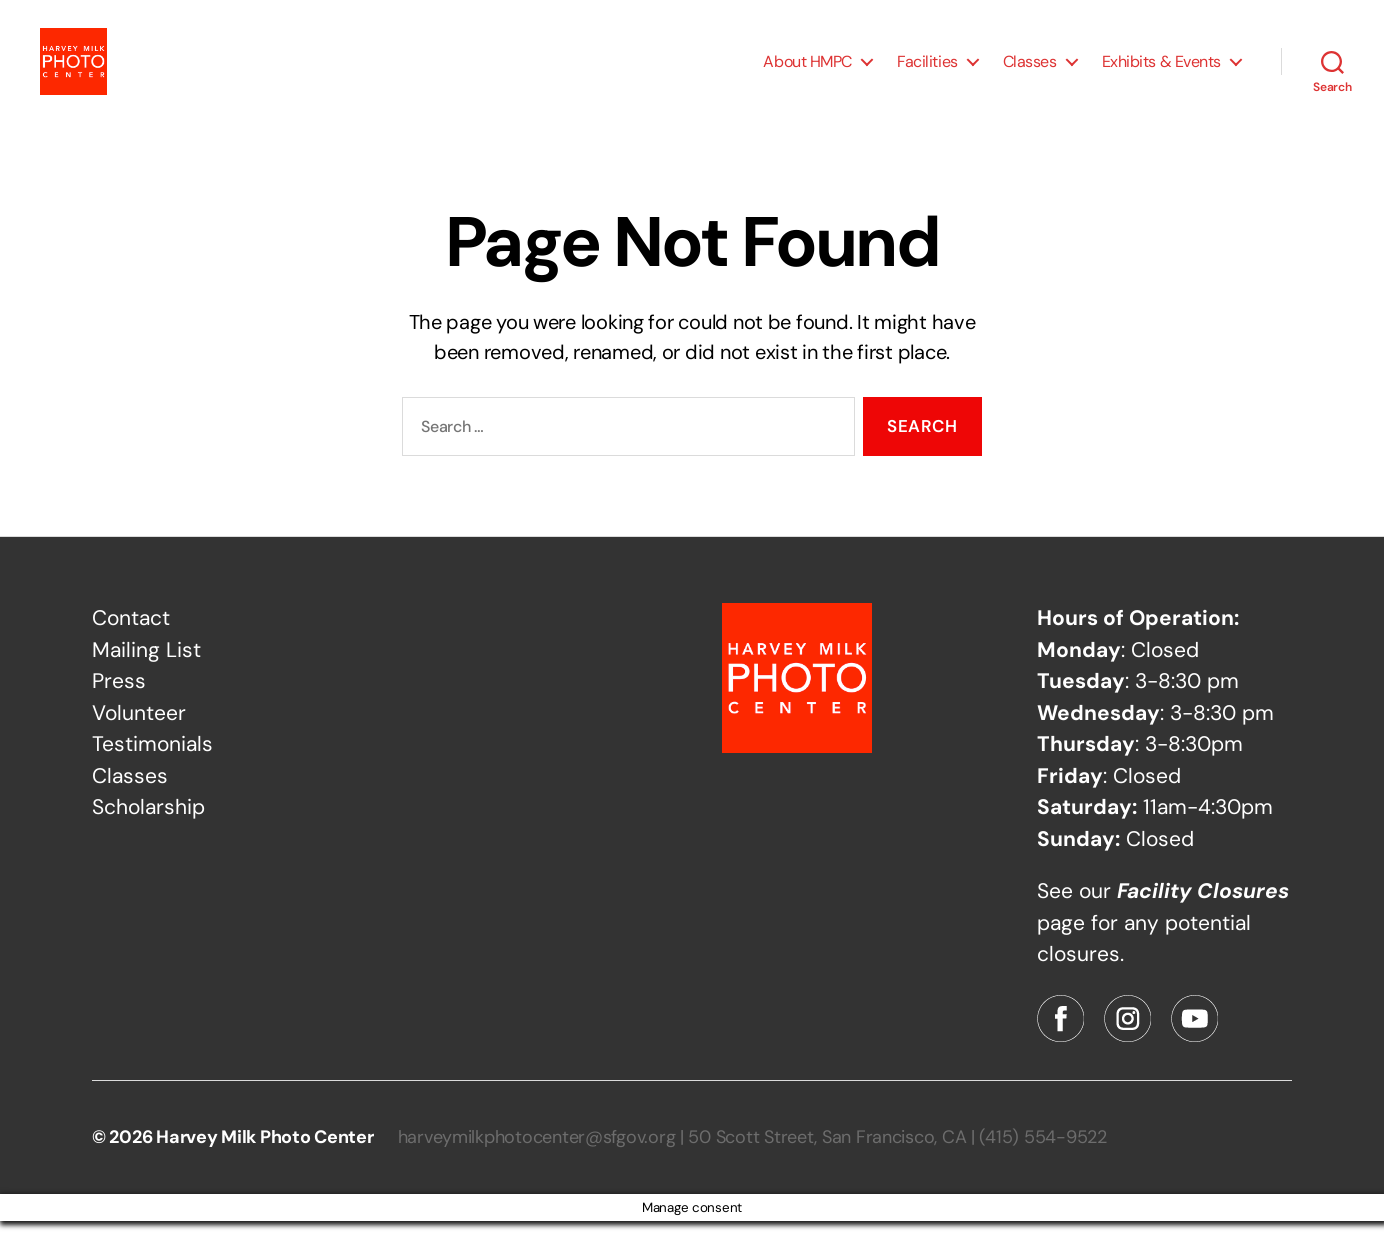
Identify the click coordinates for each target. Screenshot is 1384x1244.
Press (119, 704)
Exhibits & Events (1161, 72)
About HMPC (807, 72)
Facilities (927, 72)
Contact (131, 641)
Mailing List (146, 673)
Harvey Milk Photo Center (265, 1160)
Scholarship (148, 830)
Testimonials (152, 767)
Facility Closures (1203, 914)
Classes (1030, 72)
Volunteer (139, 736)
